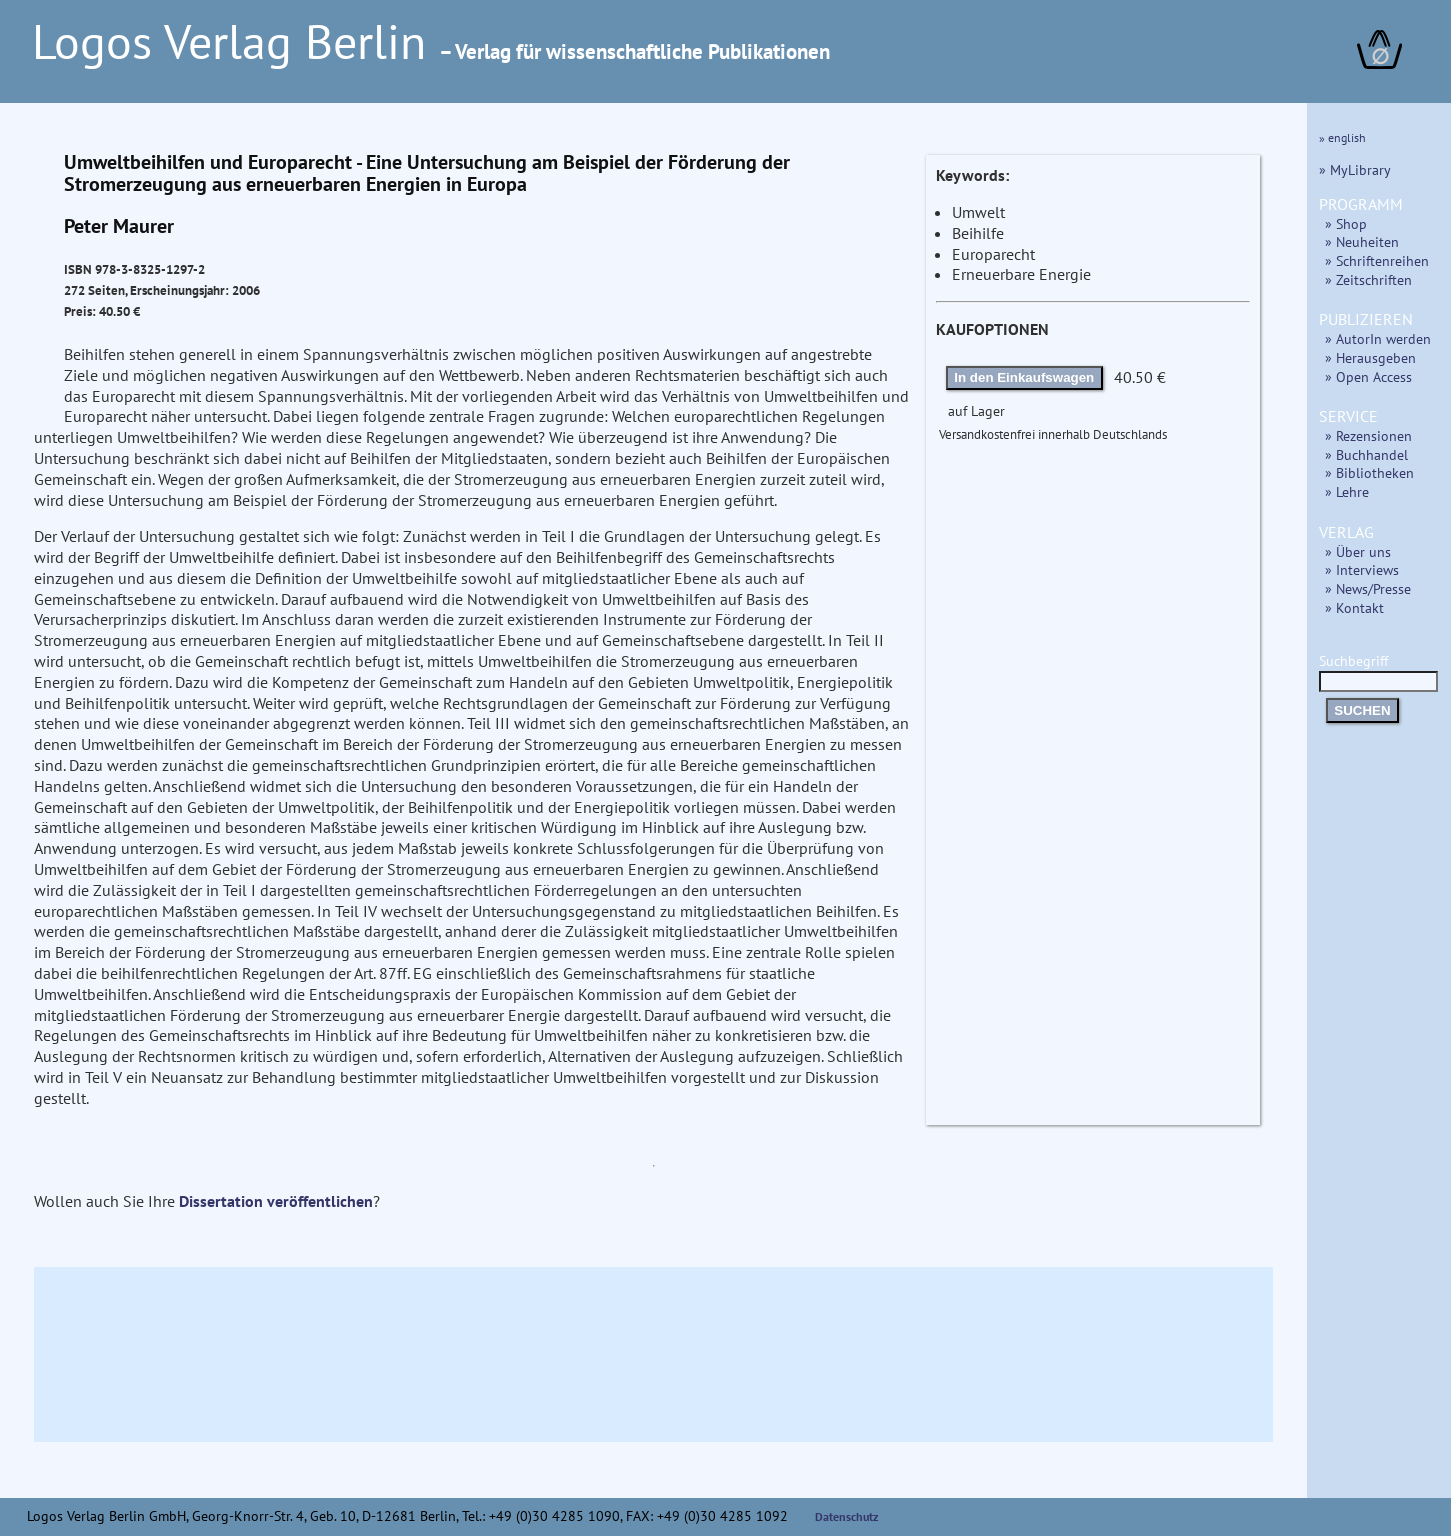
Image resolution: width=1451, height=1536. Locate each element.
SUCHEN (1362, 710)
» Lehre (1347, 491)
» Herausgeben (1370, 357)
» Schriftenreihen (1377, 260)
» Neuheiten (1362, 241)
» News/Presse (1368, 588)
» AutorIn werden (1378, 338)
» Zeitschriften (1368, 279)
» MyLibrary (1355, 169)
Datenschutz (847, 1516)
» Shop (1346, 223)
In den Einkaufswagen (1024, 377)
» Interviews (1362, 569)
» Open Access (1368, 376)
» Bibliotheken (1369, 472)
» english (1342, 137)
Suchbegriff (1378, 670)
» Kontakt (1354, 607)
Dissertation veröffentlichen (276, 1201)
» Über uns (1358, 551)
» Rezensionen (1368, 435)
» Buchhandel (1366, 454)
